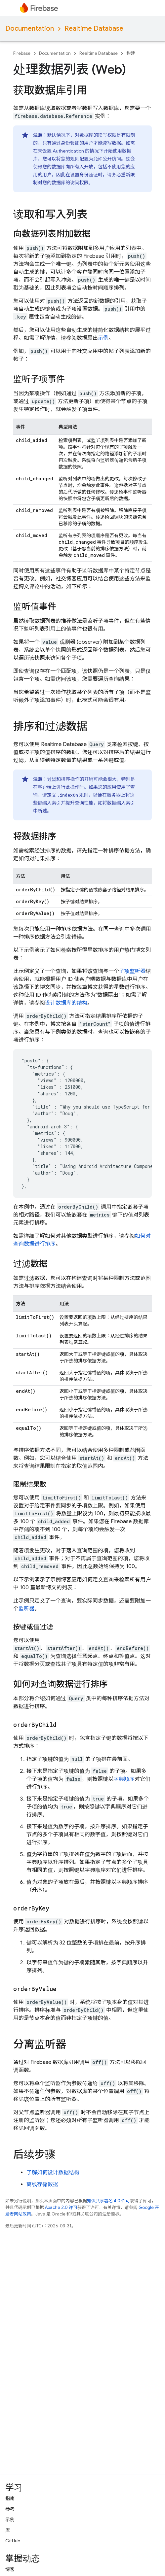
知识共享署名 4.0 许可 (108, 2201)
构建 (130, 53)
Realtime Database (93, 28)
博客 (10, 2569)
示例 (103, 338)
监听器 (26, 1608)
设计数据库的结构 (66, 1003)
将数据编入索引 (119, 803)
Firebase (21, 53)
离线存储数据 (42, 2184)
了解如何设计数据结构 (52, 2172)
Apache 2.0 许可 (61, 2207)
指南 (10, 2498)
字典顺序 (124, 1779)
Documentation (29, 28)
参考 (10, 2509)
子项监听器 (132, 971)
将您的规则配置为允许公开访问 (88, 159)
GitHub (12, 2541)
